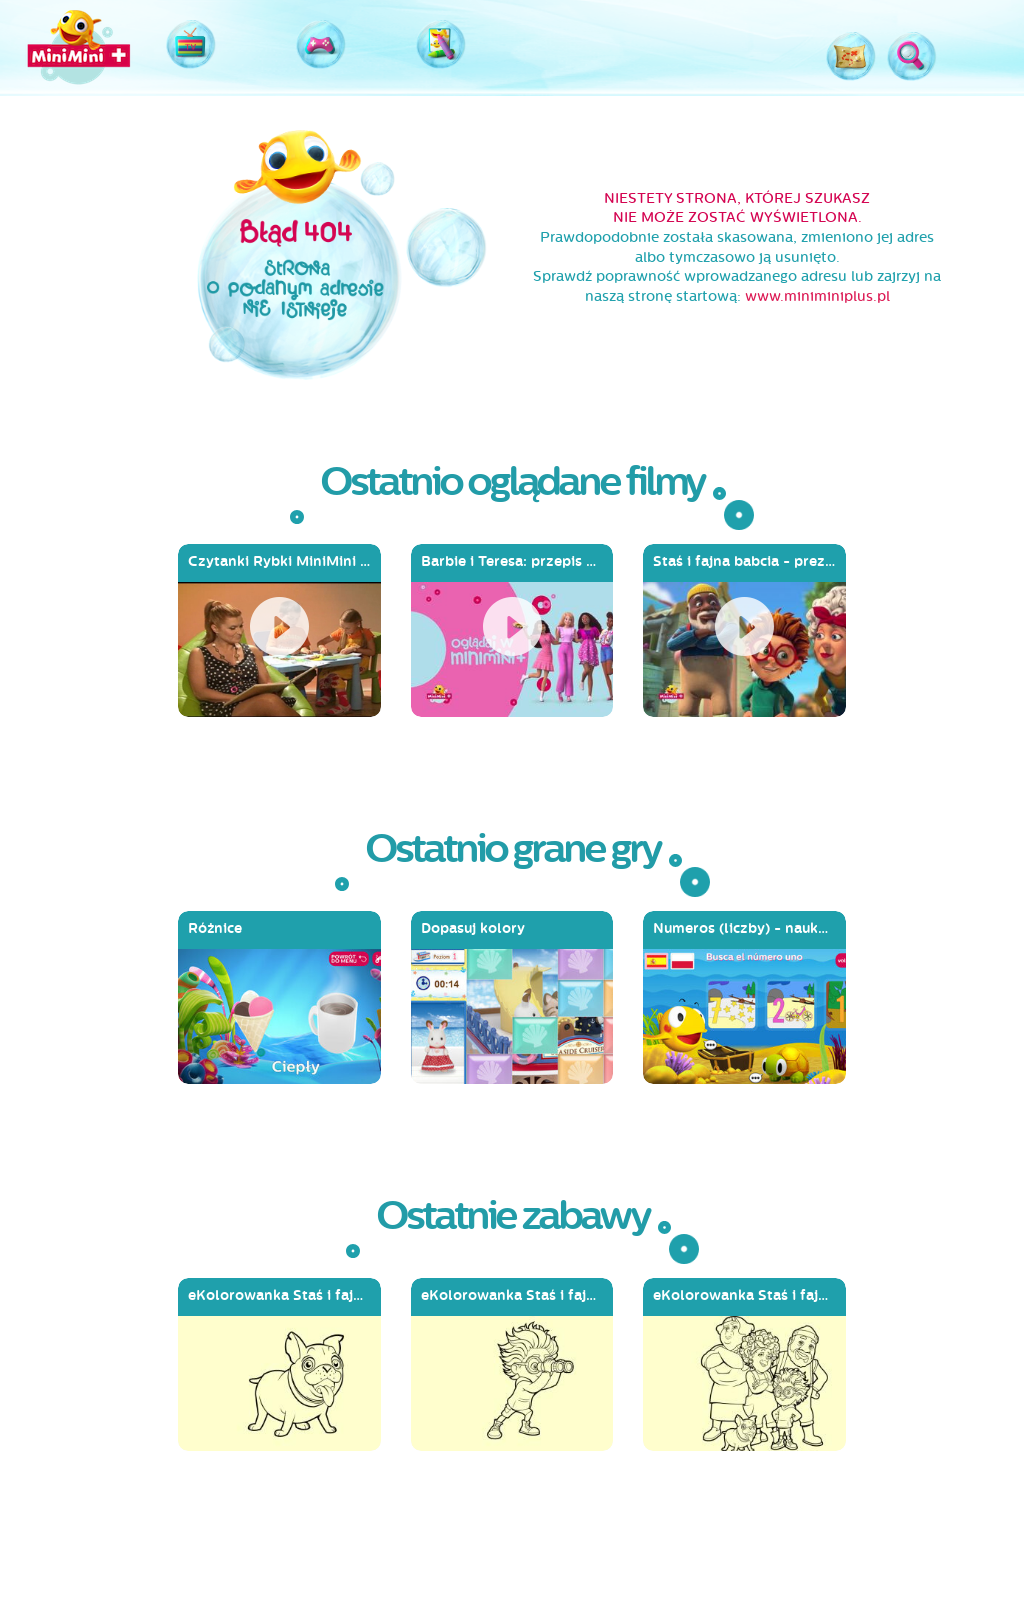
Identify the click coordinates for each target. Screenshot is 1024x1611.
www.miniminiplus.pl (817, 296)
